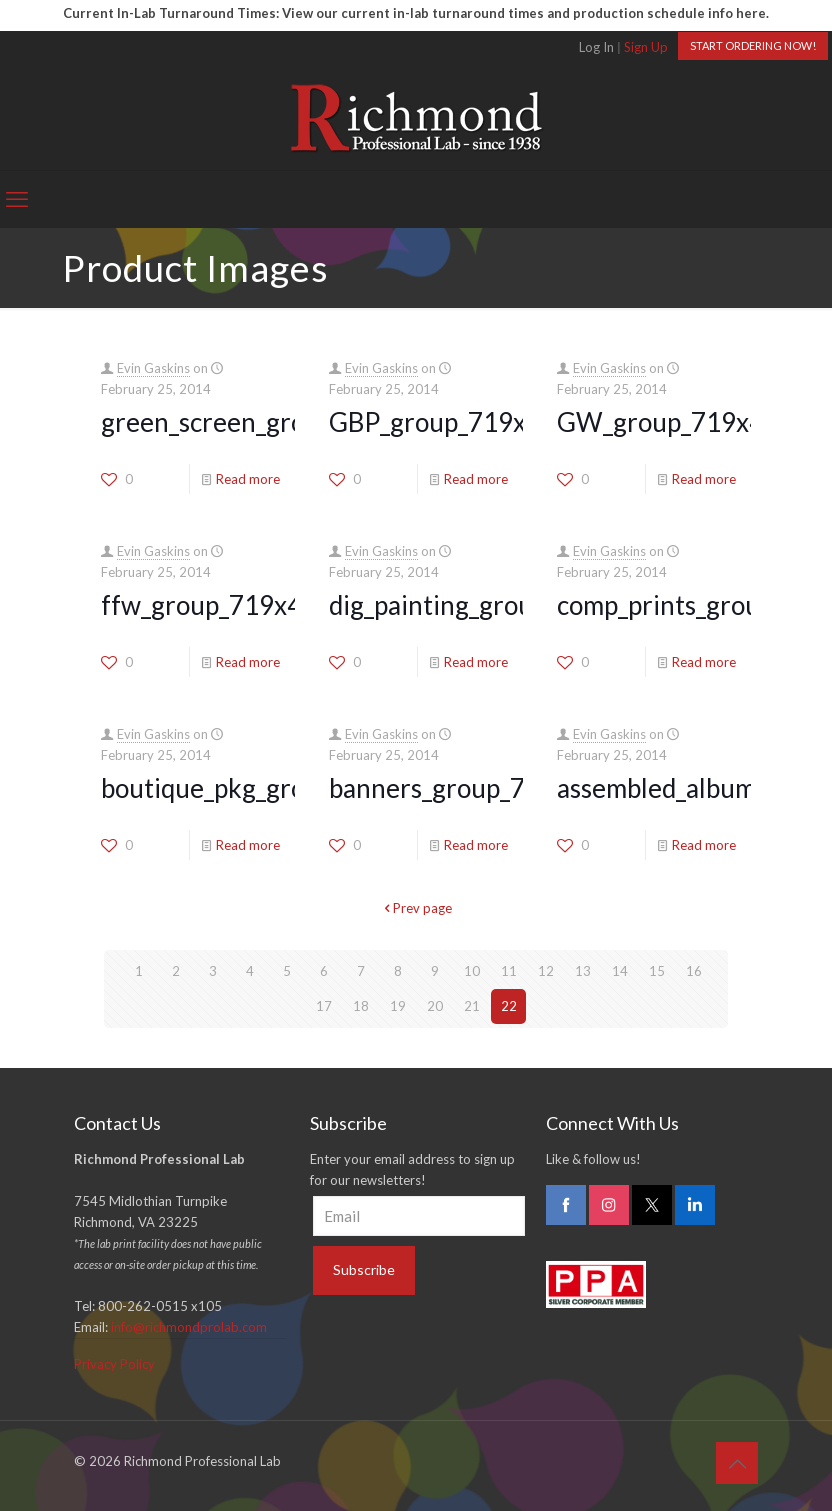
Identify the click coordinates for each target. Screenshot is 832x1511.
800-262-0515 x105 (160, 1306)
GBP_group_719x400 (450, 422)
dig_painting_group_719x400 (494, 605)
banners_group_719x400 (471, 788)
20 (435, 1006)
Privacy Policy (114, 1364)
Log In (596, 47)
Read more (248, 479)
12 (546, 971)
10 (472, 971)
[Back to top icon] (737, 1463)
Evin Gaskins (153, 368)
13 (583, 971)
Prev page (416, 908)
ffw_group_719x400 (216, 605)
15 (657, 971)
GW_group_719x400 (675, 422)
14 (620, 971)
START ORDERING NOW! (753, 45)
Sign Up (646, 47)
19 (398, 1006)
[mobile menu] (17, 199)
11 (509, 971)
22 (509, 1006)
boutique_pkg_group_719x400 (274, 788)
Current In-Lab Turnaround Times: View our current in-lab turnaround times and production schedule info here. (416, 13)
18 (361, 1006)
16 (694, 971)
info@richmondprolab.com (189, 1327)
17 (324, 1006)
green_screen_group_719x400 (274, 422)
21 (472, 1006)
